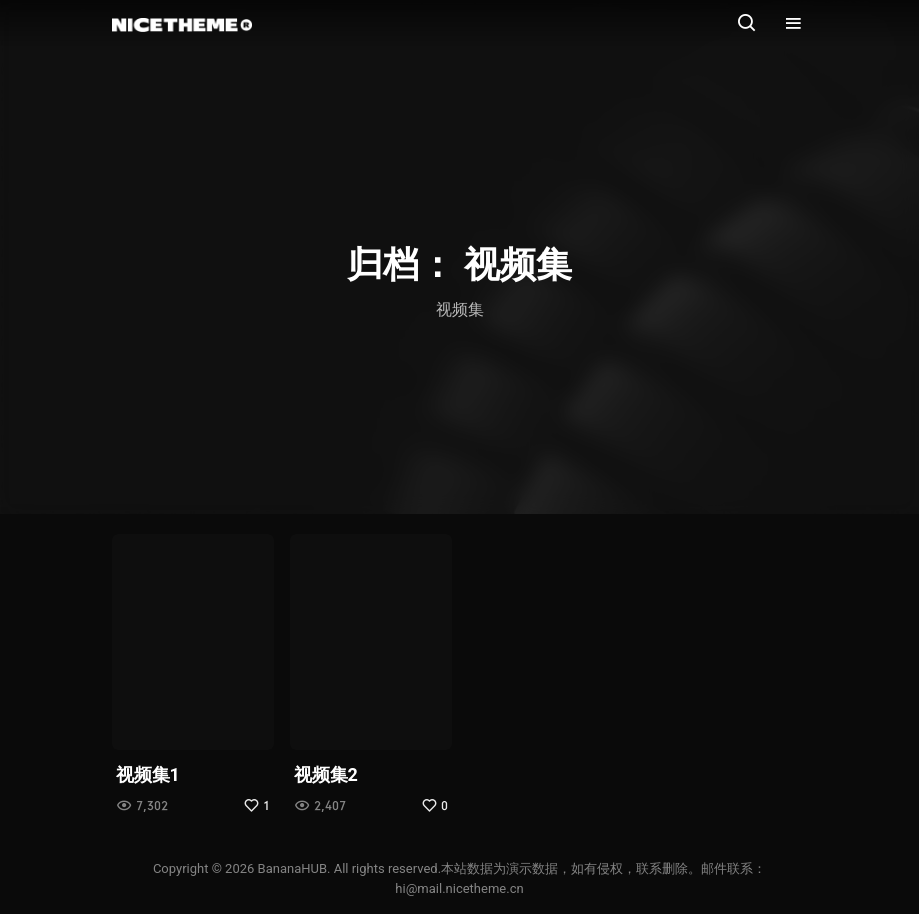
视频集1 (148, 774)
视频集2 (326, 774)
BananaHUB (292, 868)
